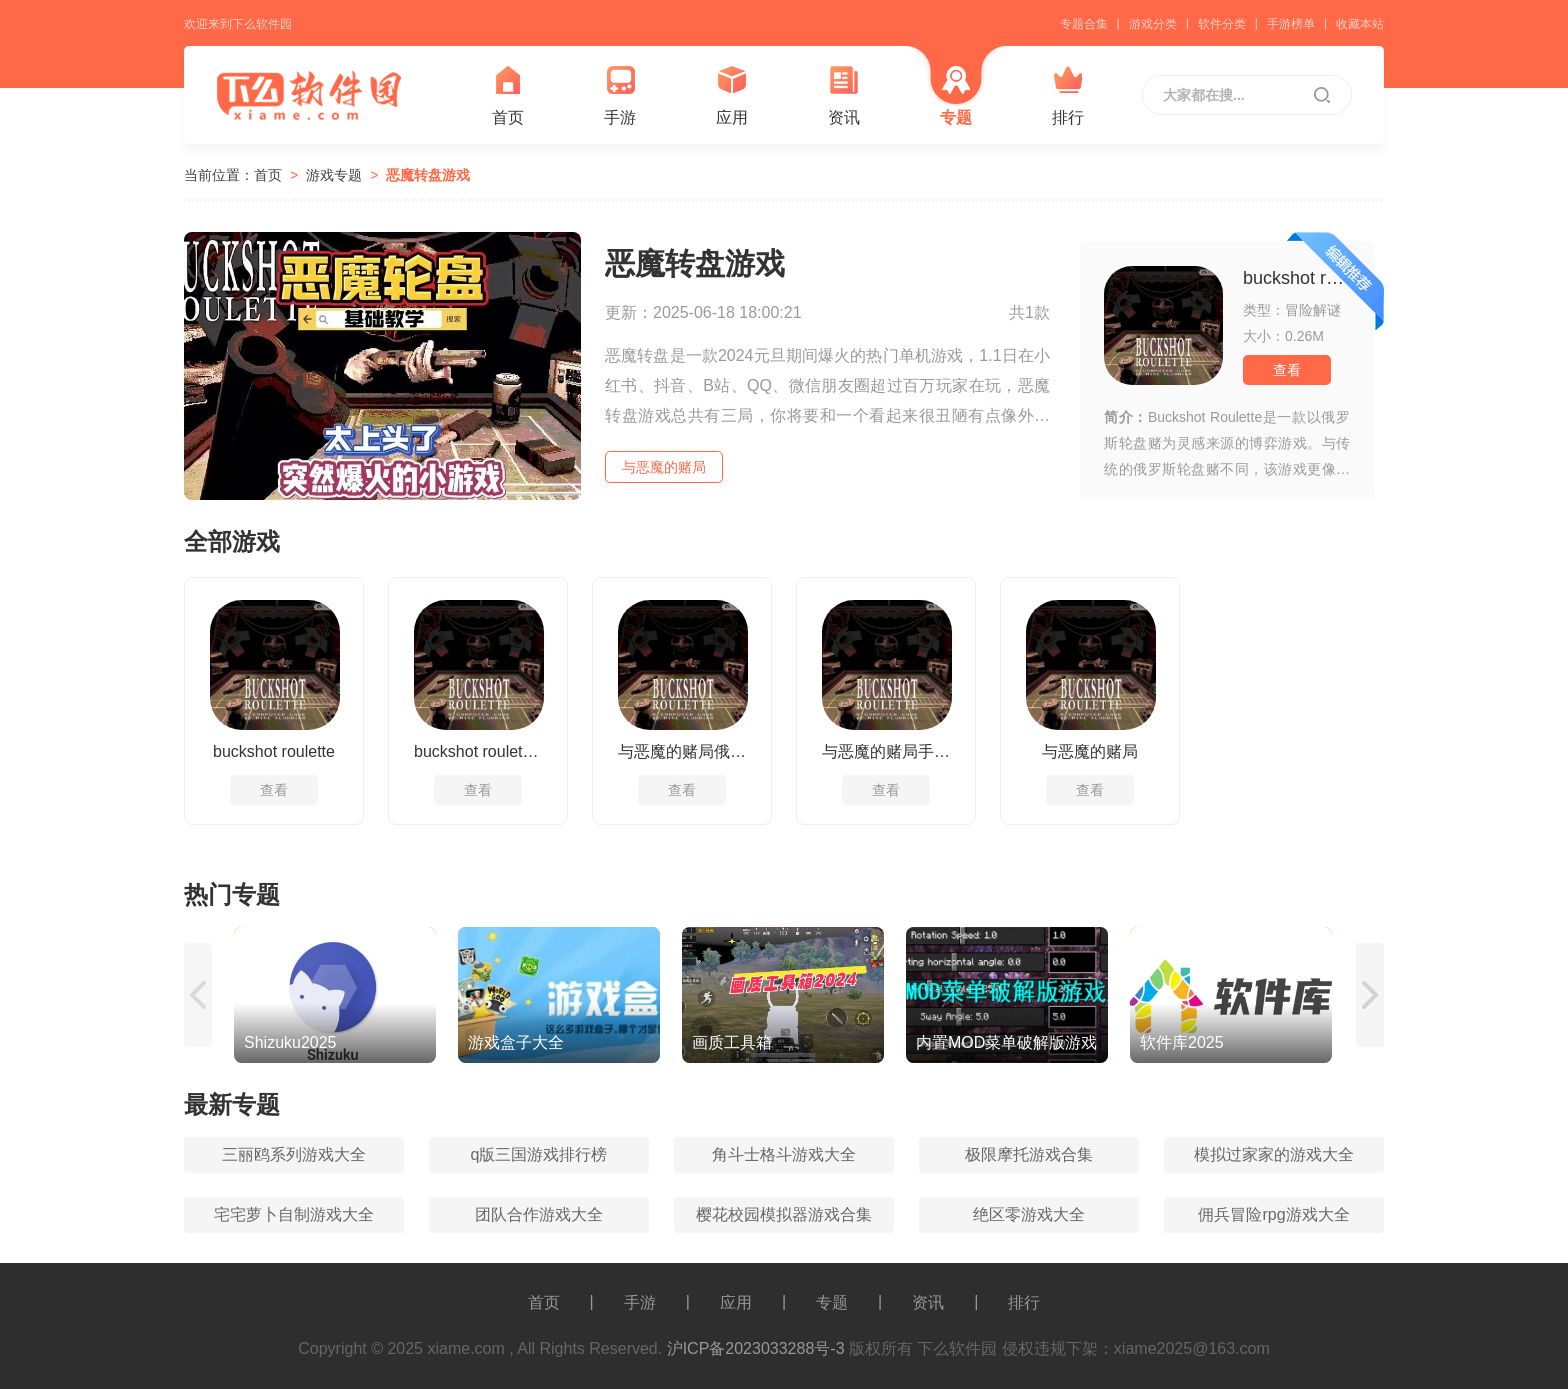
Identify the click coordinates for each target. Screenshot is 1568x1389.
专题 (956, 95)
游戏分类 (1153, 24)
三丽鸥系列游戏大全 (294, 1154)
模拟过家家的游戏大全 (1274, 1154)
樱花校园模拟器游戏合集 (784, 1214)
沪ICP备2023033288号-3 (756, 1348)
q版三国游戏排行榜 (539, 1154)
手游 (620, 95)
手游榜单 (1291, 24)
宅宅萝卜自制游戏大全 (294, 1214)
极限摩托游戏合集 (1029, 1154)
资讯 (844, 95)
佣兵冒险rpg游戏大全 (1273, 1214)
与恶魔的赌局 (664, 467)
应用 (732, 95)
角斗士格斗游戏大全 (784, 1154)
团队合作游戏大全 (539, 1214)
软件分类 (1222, 24)
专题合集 (1084, 24)
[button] (199, 995)
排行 (1068, 95)
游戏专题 (334, 175)
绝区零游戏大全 (1029, 1214)
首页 (508, 95)
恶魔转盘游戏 (428, 175)
